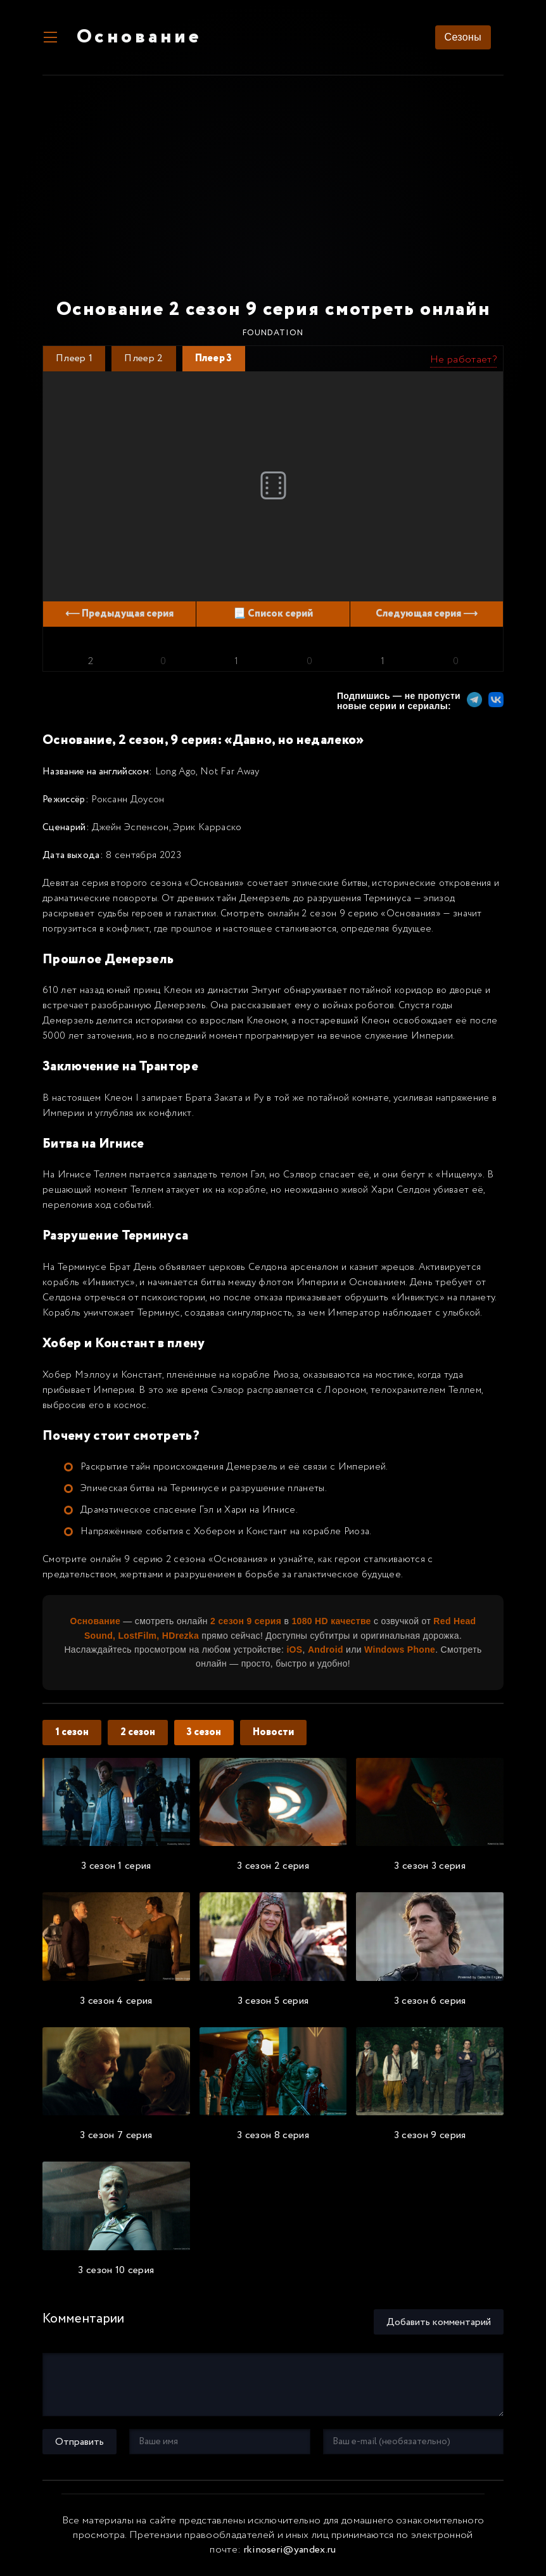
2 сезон (137, 1732)
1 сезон (72, 1732)
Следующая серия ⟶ (427, 614)
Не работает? (463, 359)
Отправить (79, 2442)
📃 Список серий (273, 614)
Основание (139, 37)
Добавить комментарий (438, 2322)
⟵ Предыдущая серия (119, 614)
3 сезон (204, 1732)
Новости (273, 1732)
